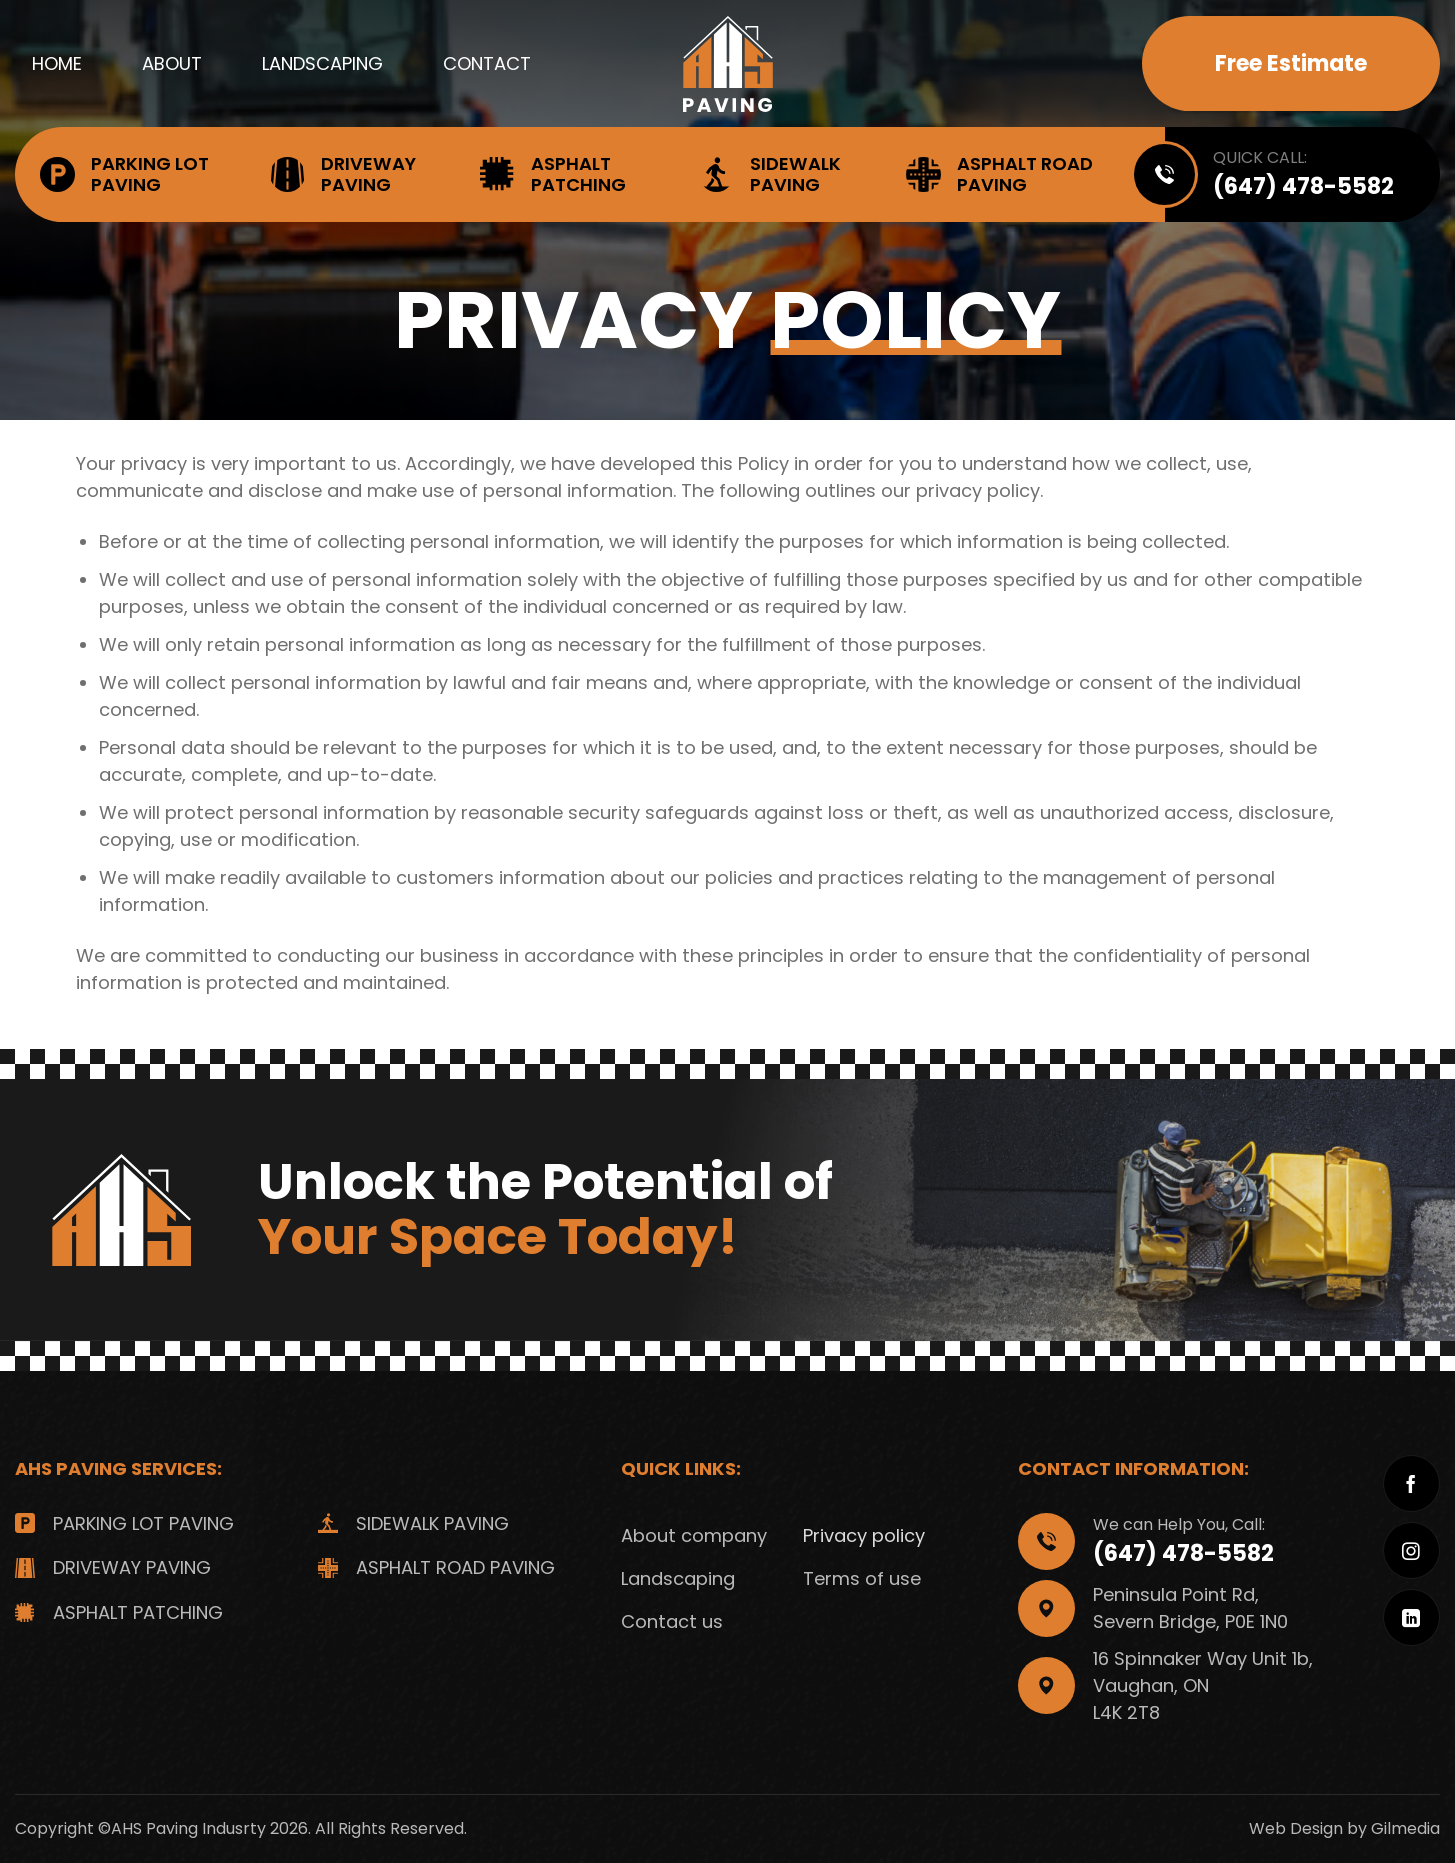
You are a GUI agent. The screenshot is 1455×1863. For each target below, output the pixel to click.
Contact (487, 63)
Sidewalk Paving (770, 173)
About (172, 63)
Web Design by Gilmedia (1344, 1828)
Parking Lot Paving (124, 173)
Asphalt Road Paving (999, 173)
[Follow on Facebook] (1411, 1483)
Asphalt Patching (553, 173)
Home (57, 63)
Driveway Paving (343, 173)
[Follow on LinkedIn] (1411, 1617)
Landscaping (322, 63)
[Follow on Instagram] (1411, 1550)
